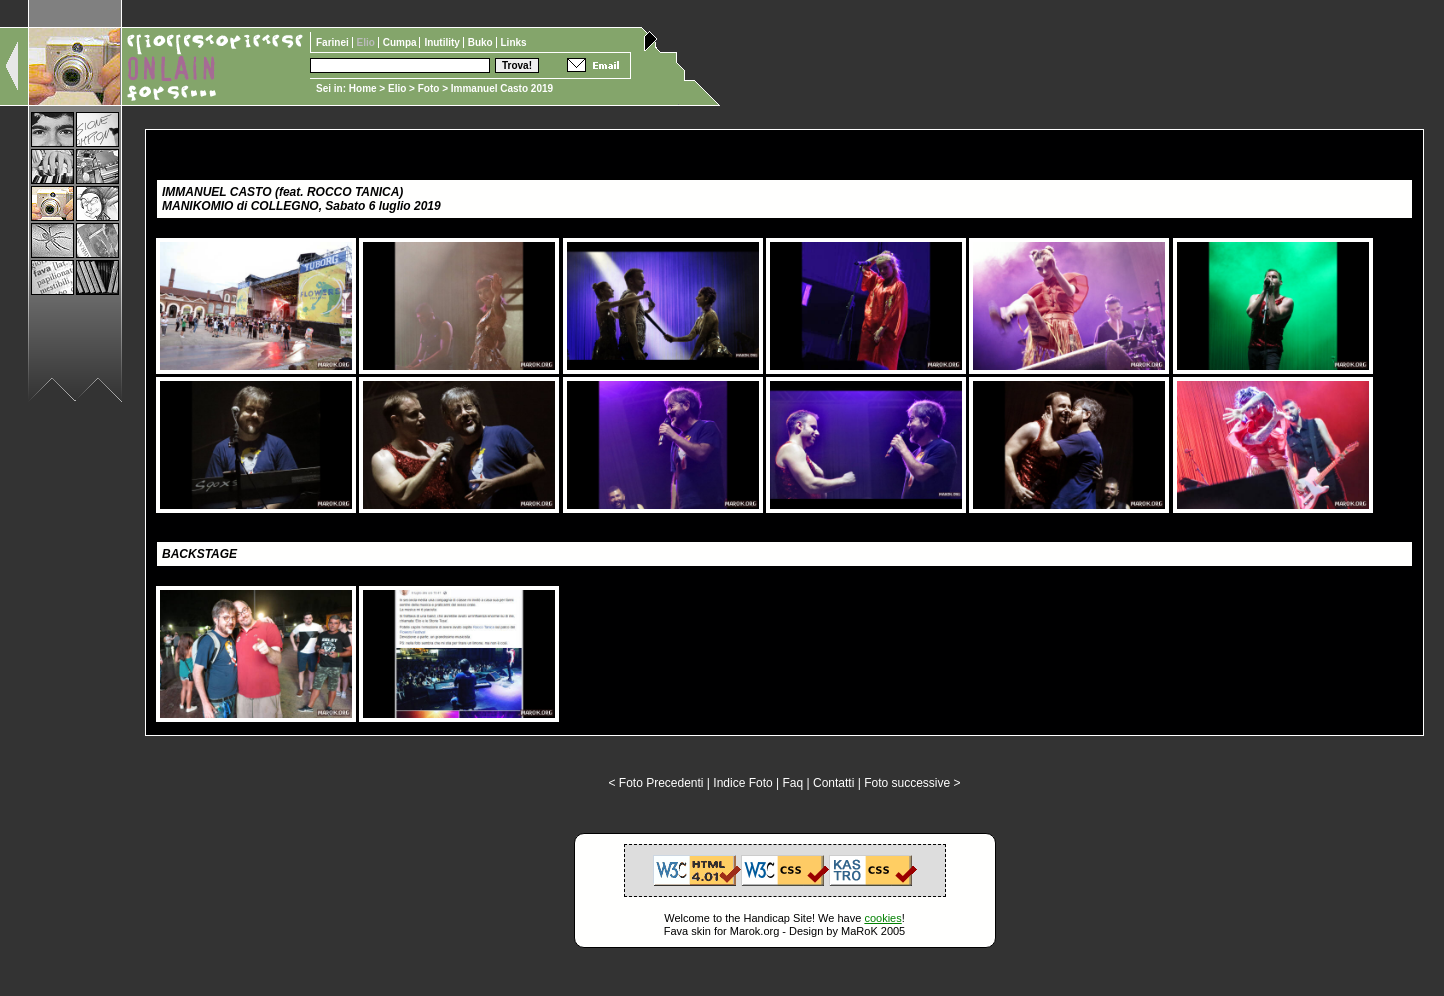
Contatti (833, 783)
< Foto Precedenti (655, 783)
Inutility (443, 42)
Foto (429, 88)
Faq (793, 783)
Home (363, 88)
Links (514, 42)
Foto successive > (912, 783)
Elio (397, 88)
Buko (482, 42)
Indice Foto (742, 783)
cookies (882, 918)
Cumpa (401, 42)
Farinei (334, 42)
